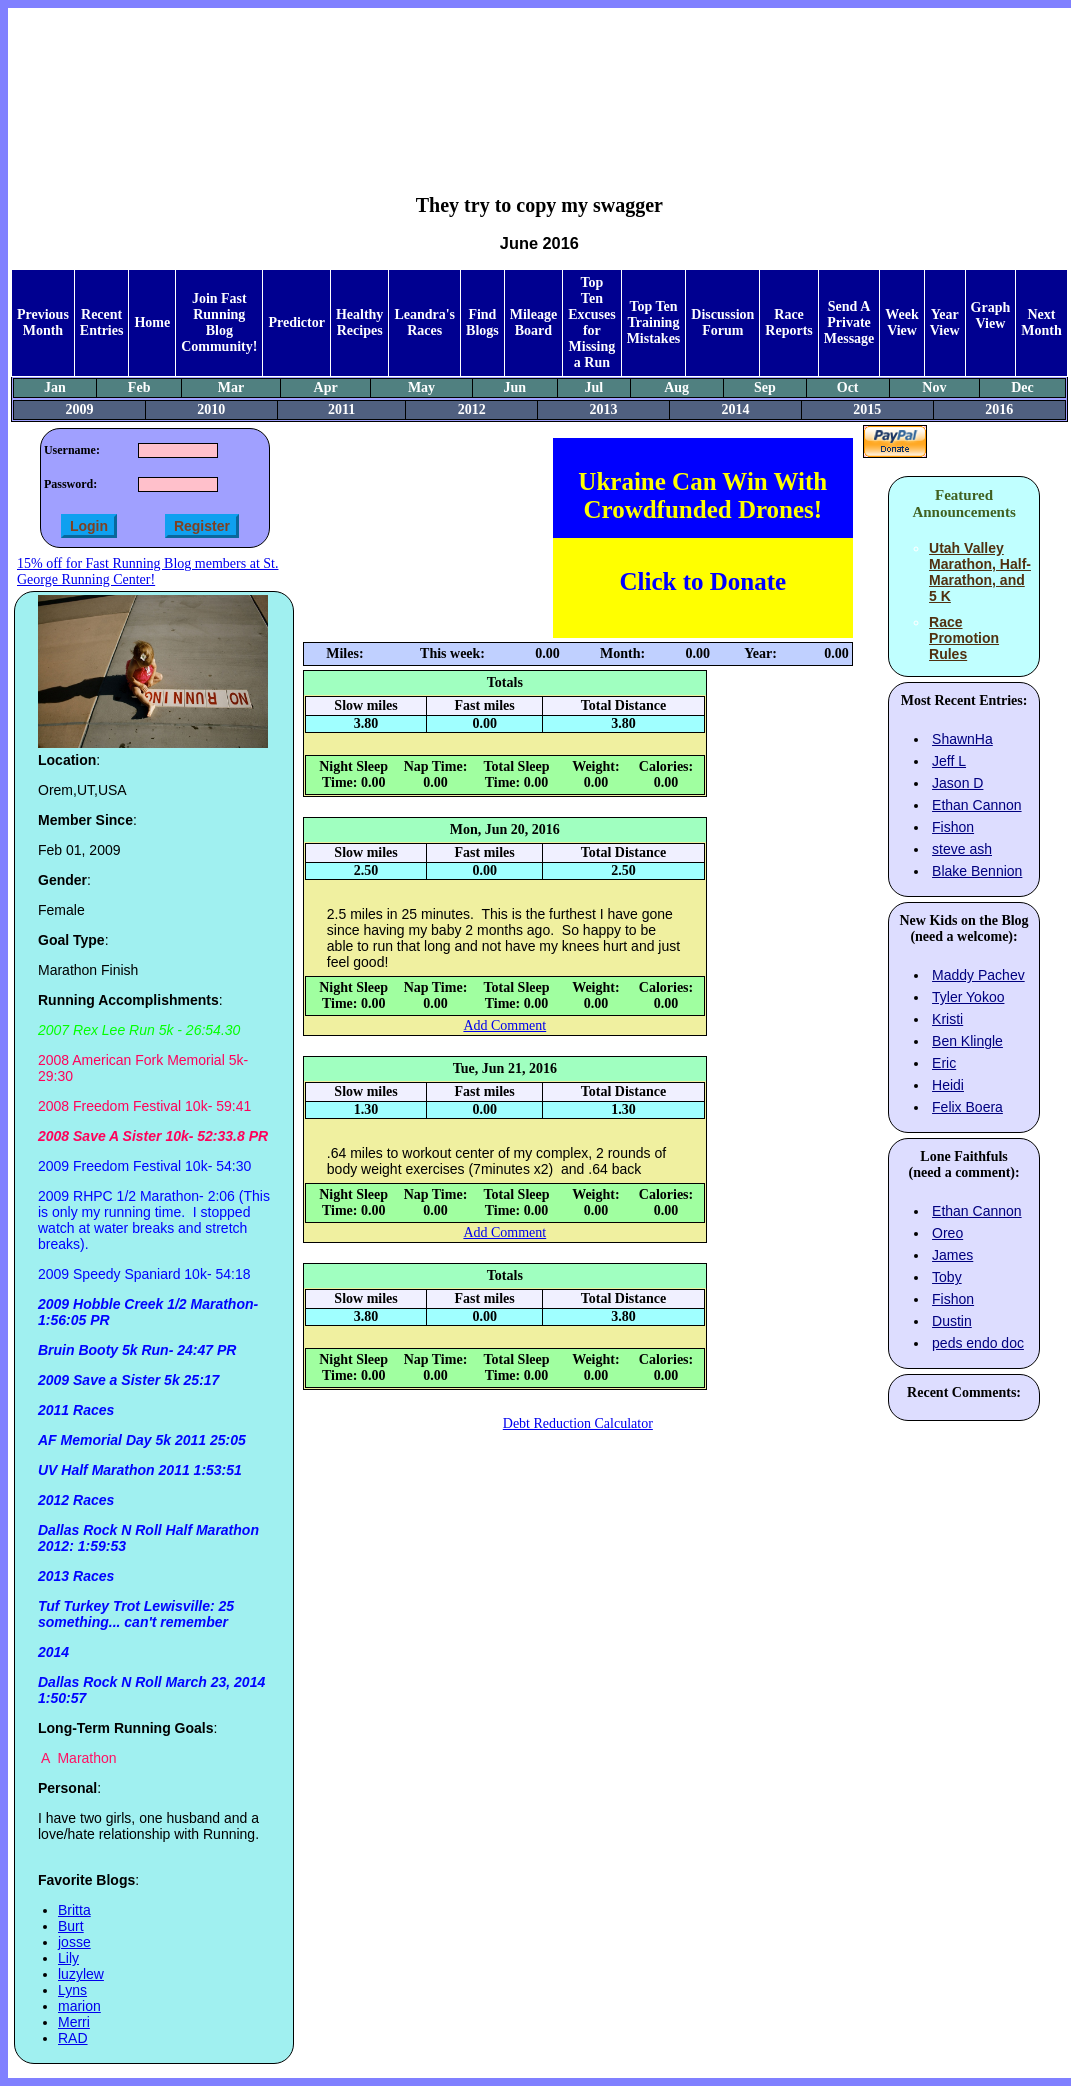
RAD (73, 2038)
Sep (765, 387)
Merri (74, 2022)
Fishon (953, 827)
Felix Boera (967, 1107)
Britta (74, 1910)
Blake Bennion (977, 871)
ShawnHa (962, 739)
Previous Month (43, 322)
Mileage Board (533, 322)
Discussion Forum (722, 322)
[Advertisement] (539, 86)
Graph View (991, 315)
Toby (947, 1277)
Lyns (72, 1990)
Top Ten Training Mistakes (654, 322)
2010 (211, 409)
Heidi (948, 1085)
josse (74, 1942)
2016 (999, 409)
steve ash (962, 849)
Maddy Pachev (978, 975)
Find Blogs (482, 322)
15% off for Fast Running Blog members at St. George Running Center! (147, 571)
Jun (514, 387)
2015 (867, 409)
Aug (676, 387)
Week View (901, 322)
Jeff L (949, 761)
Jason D (957, 783)
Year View (945, 322)
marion (79, 2006)
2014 (735, 409)
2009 (79, 409)
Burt (71, 1926)
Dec (1022, 387)
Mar (231, 387)
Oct (848, 387)
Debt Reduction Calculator (578, 1423)
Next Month (1041, 322)
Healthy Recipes (359, 322)
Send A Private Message (849, 322)
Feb (139, 387)
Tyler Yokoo (968, 997)
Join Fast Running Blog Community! (219, 322)
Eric (944, 1063)
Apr (326, 387)
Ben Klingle (967, 1041)
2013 (604, 409)
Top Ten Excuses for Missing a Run (591, 322)
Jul (593, 387)
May (421, 387)
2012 (472, 409)
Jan (55, 387)
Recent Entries (102, 322)
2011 (341, 409)
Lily (68, 1958)
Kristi (947, 1019)
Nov (934, 387)
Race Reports (788, 322)
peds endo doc (978, 1343)
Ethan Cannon (977, 805)
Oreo (947, 1233)
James (952, 1255)
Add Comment (504, 1025)
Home (152, 322)
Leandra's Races (424, 322)
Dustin (952, 1321)
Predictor (296, 322)
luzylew (81, 1974)
